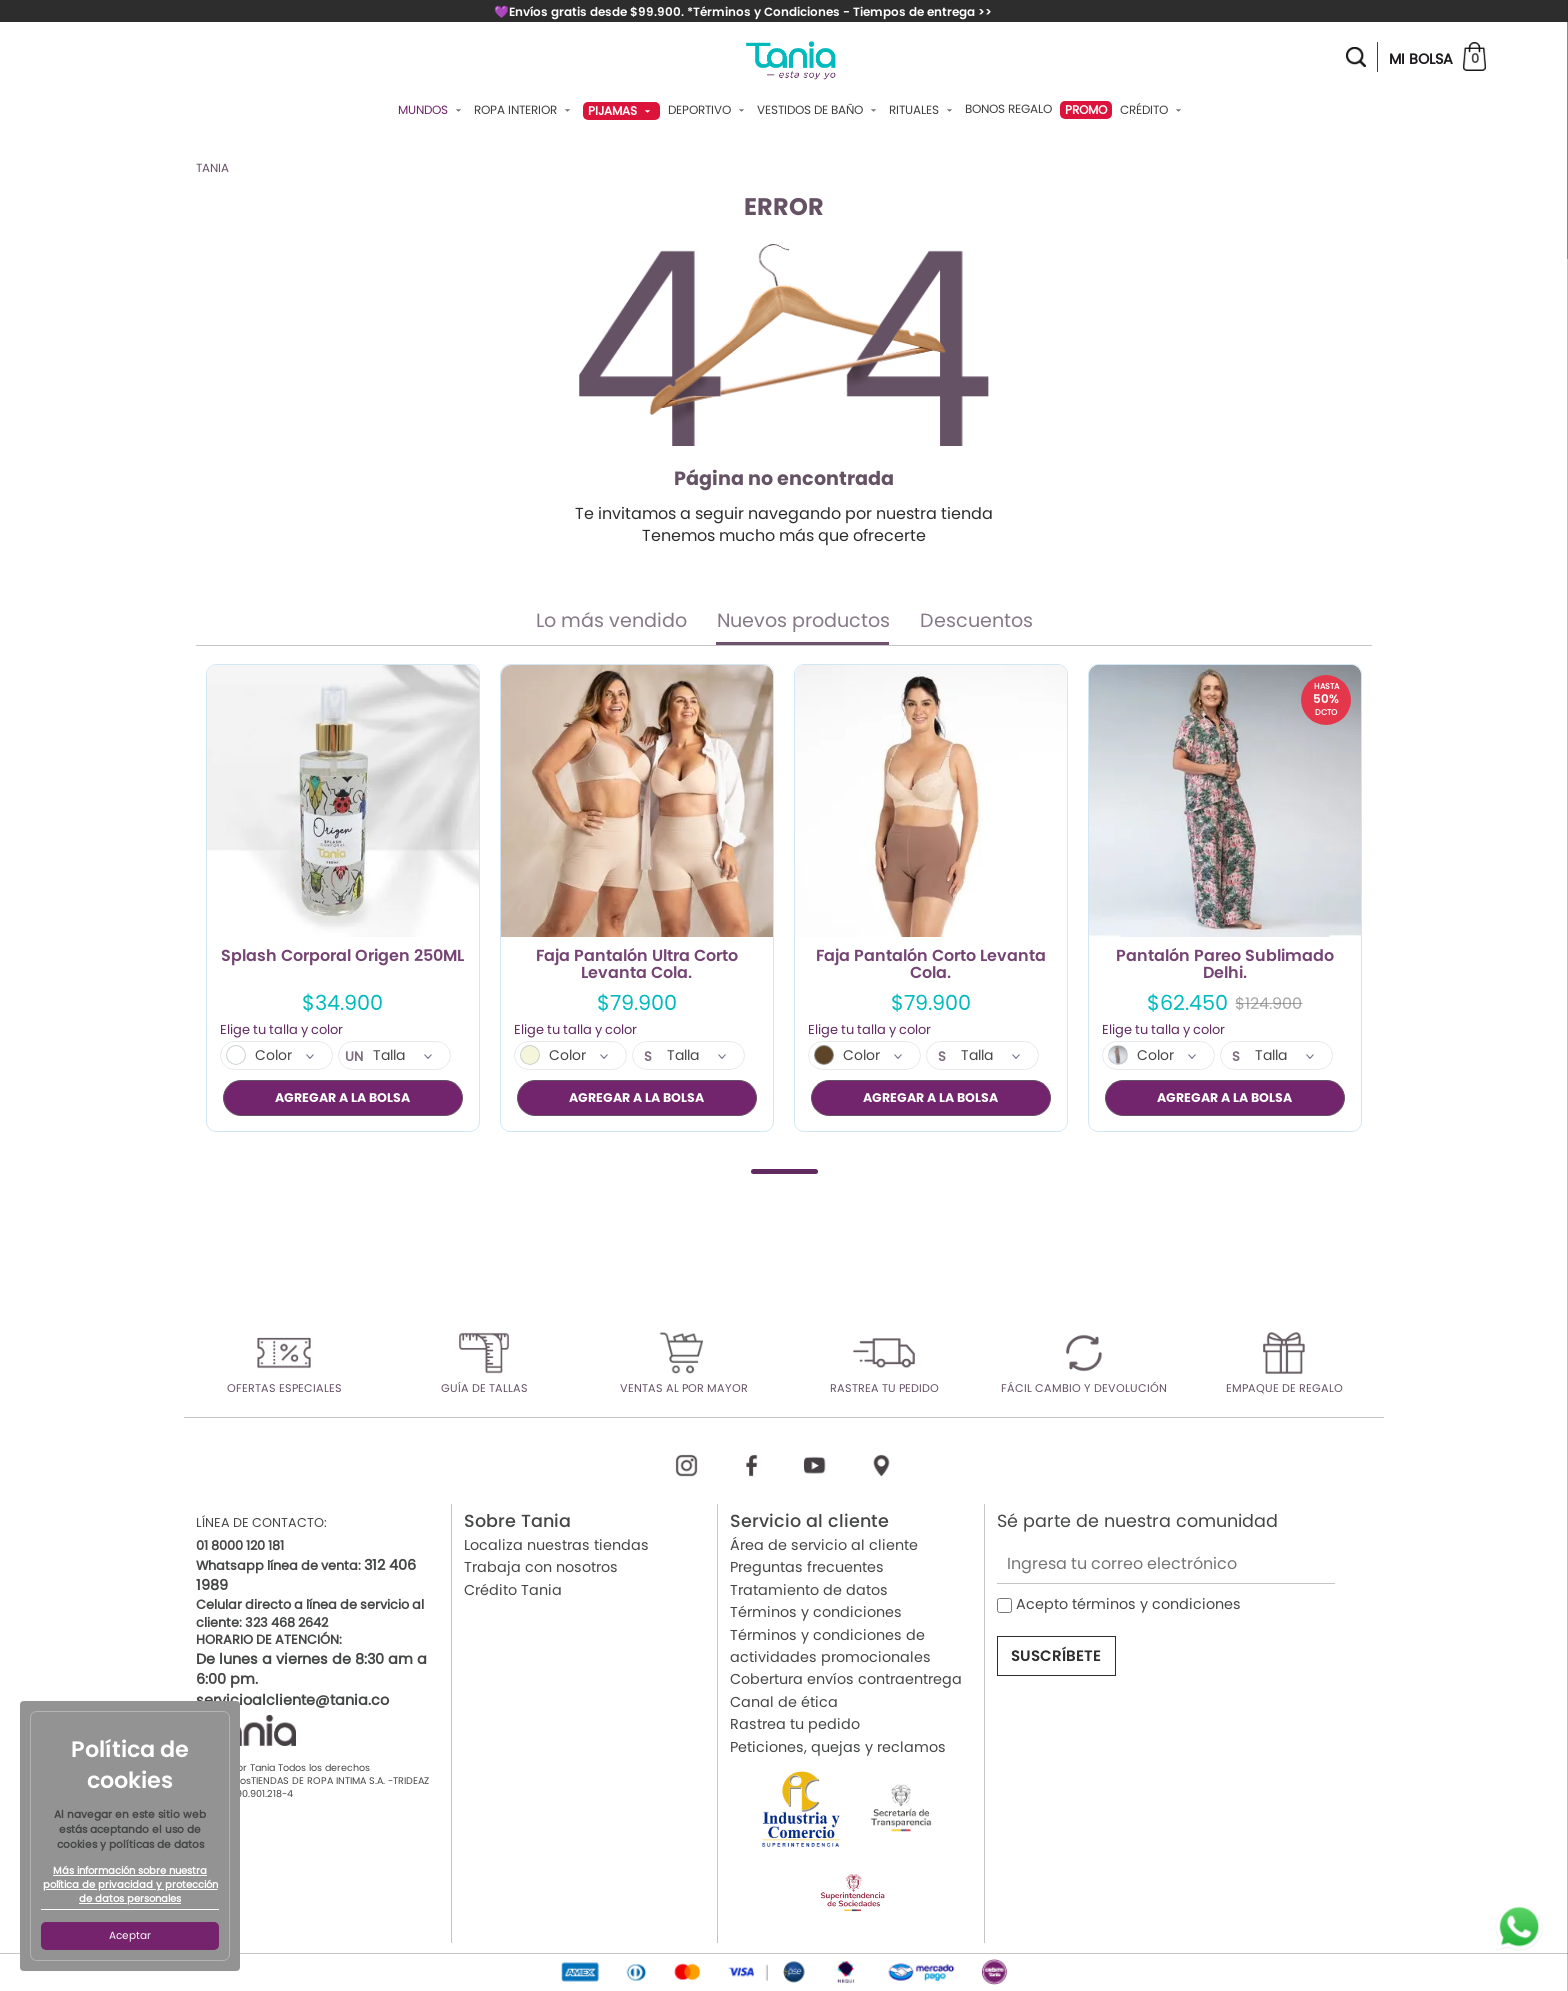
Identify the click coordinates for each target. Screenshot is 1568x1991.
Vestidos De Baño (819, 110)
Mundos (432, 110)
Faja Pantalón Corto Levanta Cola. (931, 965)
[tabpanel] (343, 898)
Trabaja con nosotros (541, 1567)
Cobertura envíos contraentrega (846, 1679)
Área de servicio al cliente (824, 1545)
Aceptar (130, 1935)
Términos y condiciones (816, 1612)
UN (354, 1057)
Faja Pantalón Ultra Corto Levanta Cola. (637, 965)
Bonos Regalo (1008, 109)
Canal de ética (784, 1701)
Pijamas (621, 110)
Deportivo (708, 110)
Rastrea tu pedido (795, 1724)
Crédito (1153, 110)
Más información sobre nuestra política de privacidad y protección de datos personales (130, 1885)
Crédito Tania (513, 1589)
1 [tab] (784, 1170)
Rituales (923, 110)
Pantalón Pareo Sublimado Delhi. (1225, 965)
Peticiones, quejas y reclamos (838, 1746)
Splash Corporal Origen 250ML (342, 957)
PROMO (1086, 109)
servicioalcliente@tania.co (292, 1699)
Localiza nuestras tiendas (556, 1545)
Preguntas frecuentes (807, 1567)
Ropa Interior (524, 110)
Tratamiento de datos (809, 1589)
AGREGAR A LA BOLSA (342, 1097)
